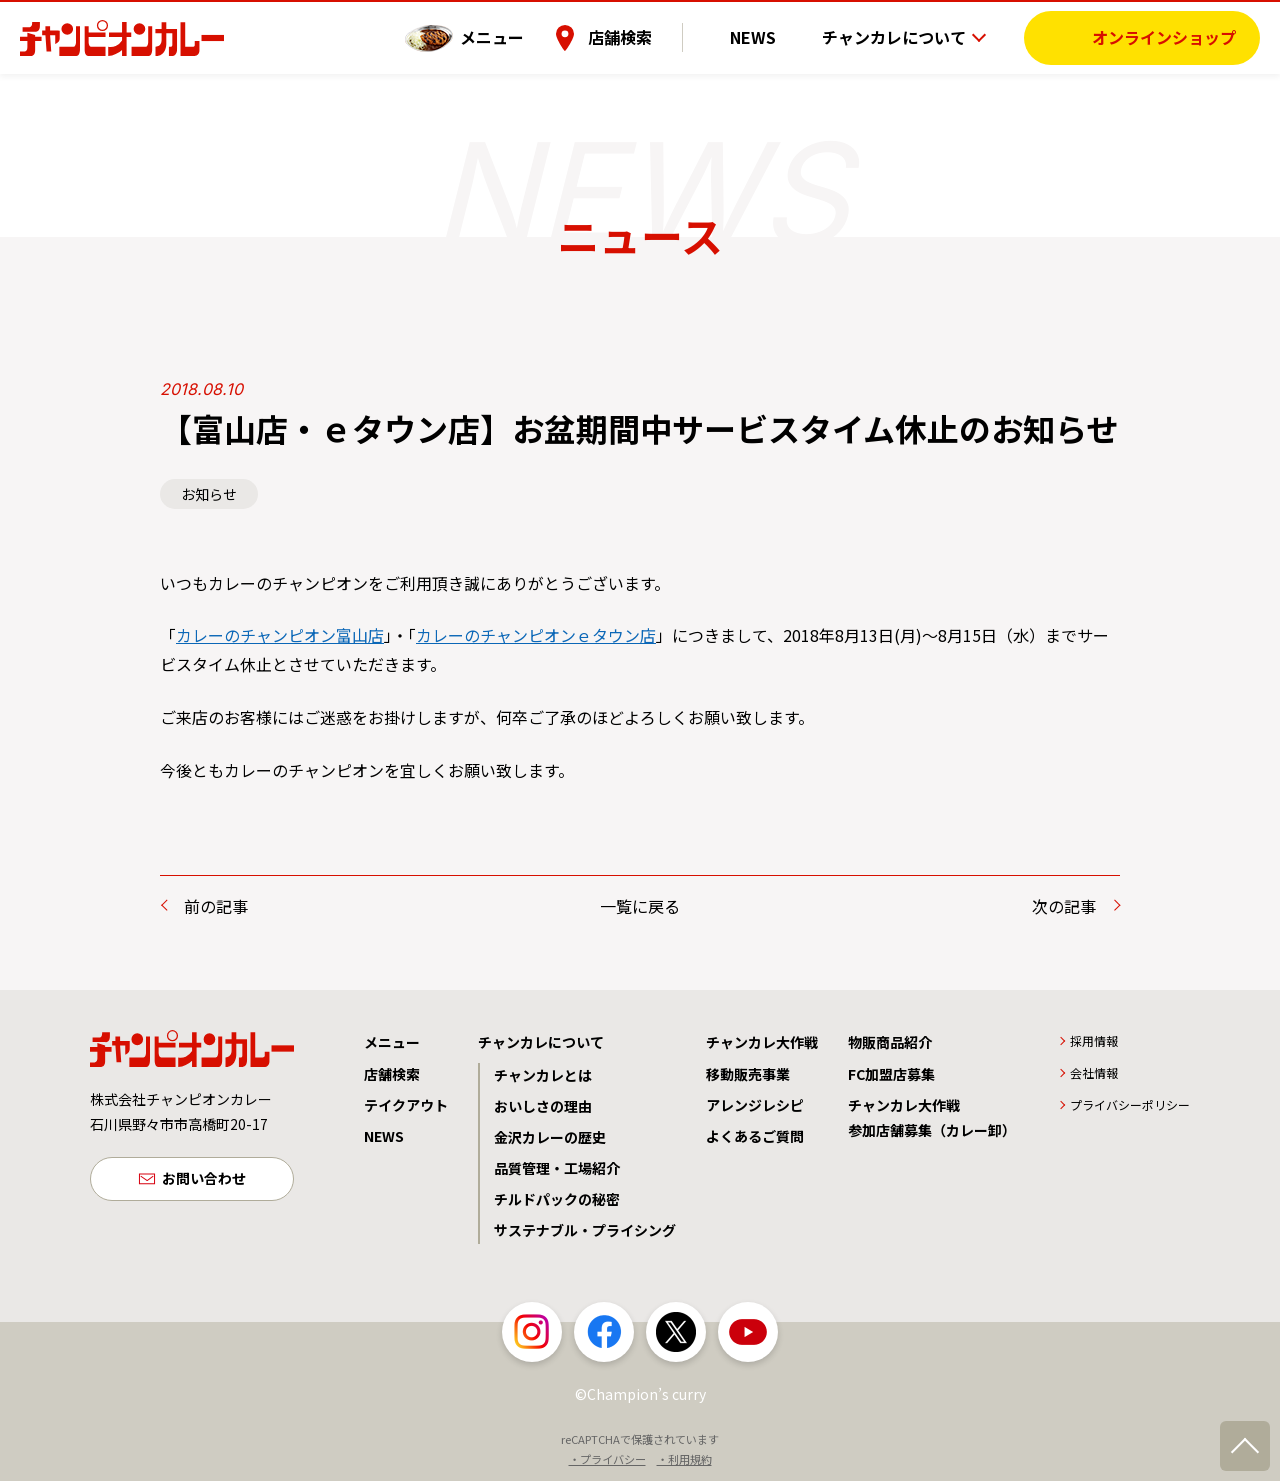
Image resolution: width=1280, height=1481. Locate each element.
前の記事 (216, 906)
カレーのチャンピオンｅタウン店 (536, 635)
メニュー (525, 35)
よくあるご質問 (755, 1136)
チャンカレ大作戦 (762, 1042)
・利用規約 (684, 1459)
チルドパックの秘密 (557, 1199)
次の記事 (1064, 906)
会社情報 (1094, 1072)
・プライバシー (607, 1459)
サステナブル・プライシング (585, 1230)
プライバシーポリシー (1130, 1104)
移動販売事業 (748, 1074)
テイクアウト (406, 1105)
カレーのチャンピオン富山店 (280, 635)
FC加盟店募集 (891, 1074)
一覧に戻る (640, 906)
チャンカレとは (543, 1075)
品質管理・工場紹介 (557, 1168)
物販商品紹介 (890, 1042)
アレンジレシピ (755, 1105)
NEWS (769, 35)
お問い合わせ (204, 1181)
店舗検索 (653, 35)
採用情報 (1094, 1040)
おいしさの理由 (543, 1106)
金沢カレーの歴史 (550, 1137)
